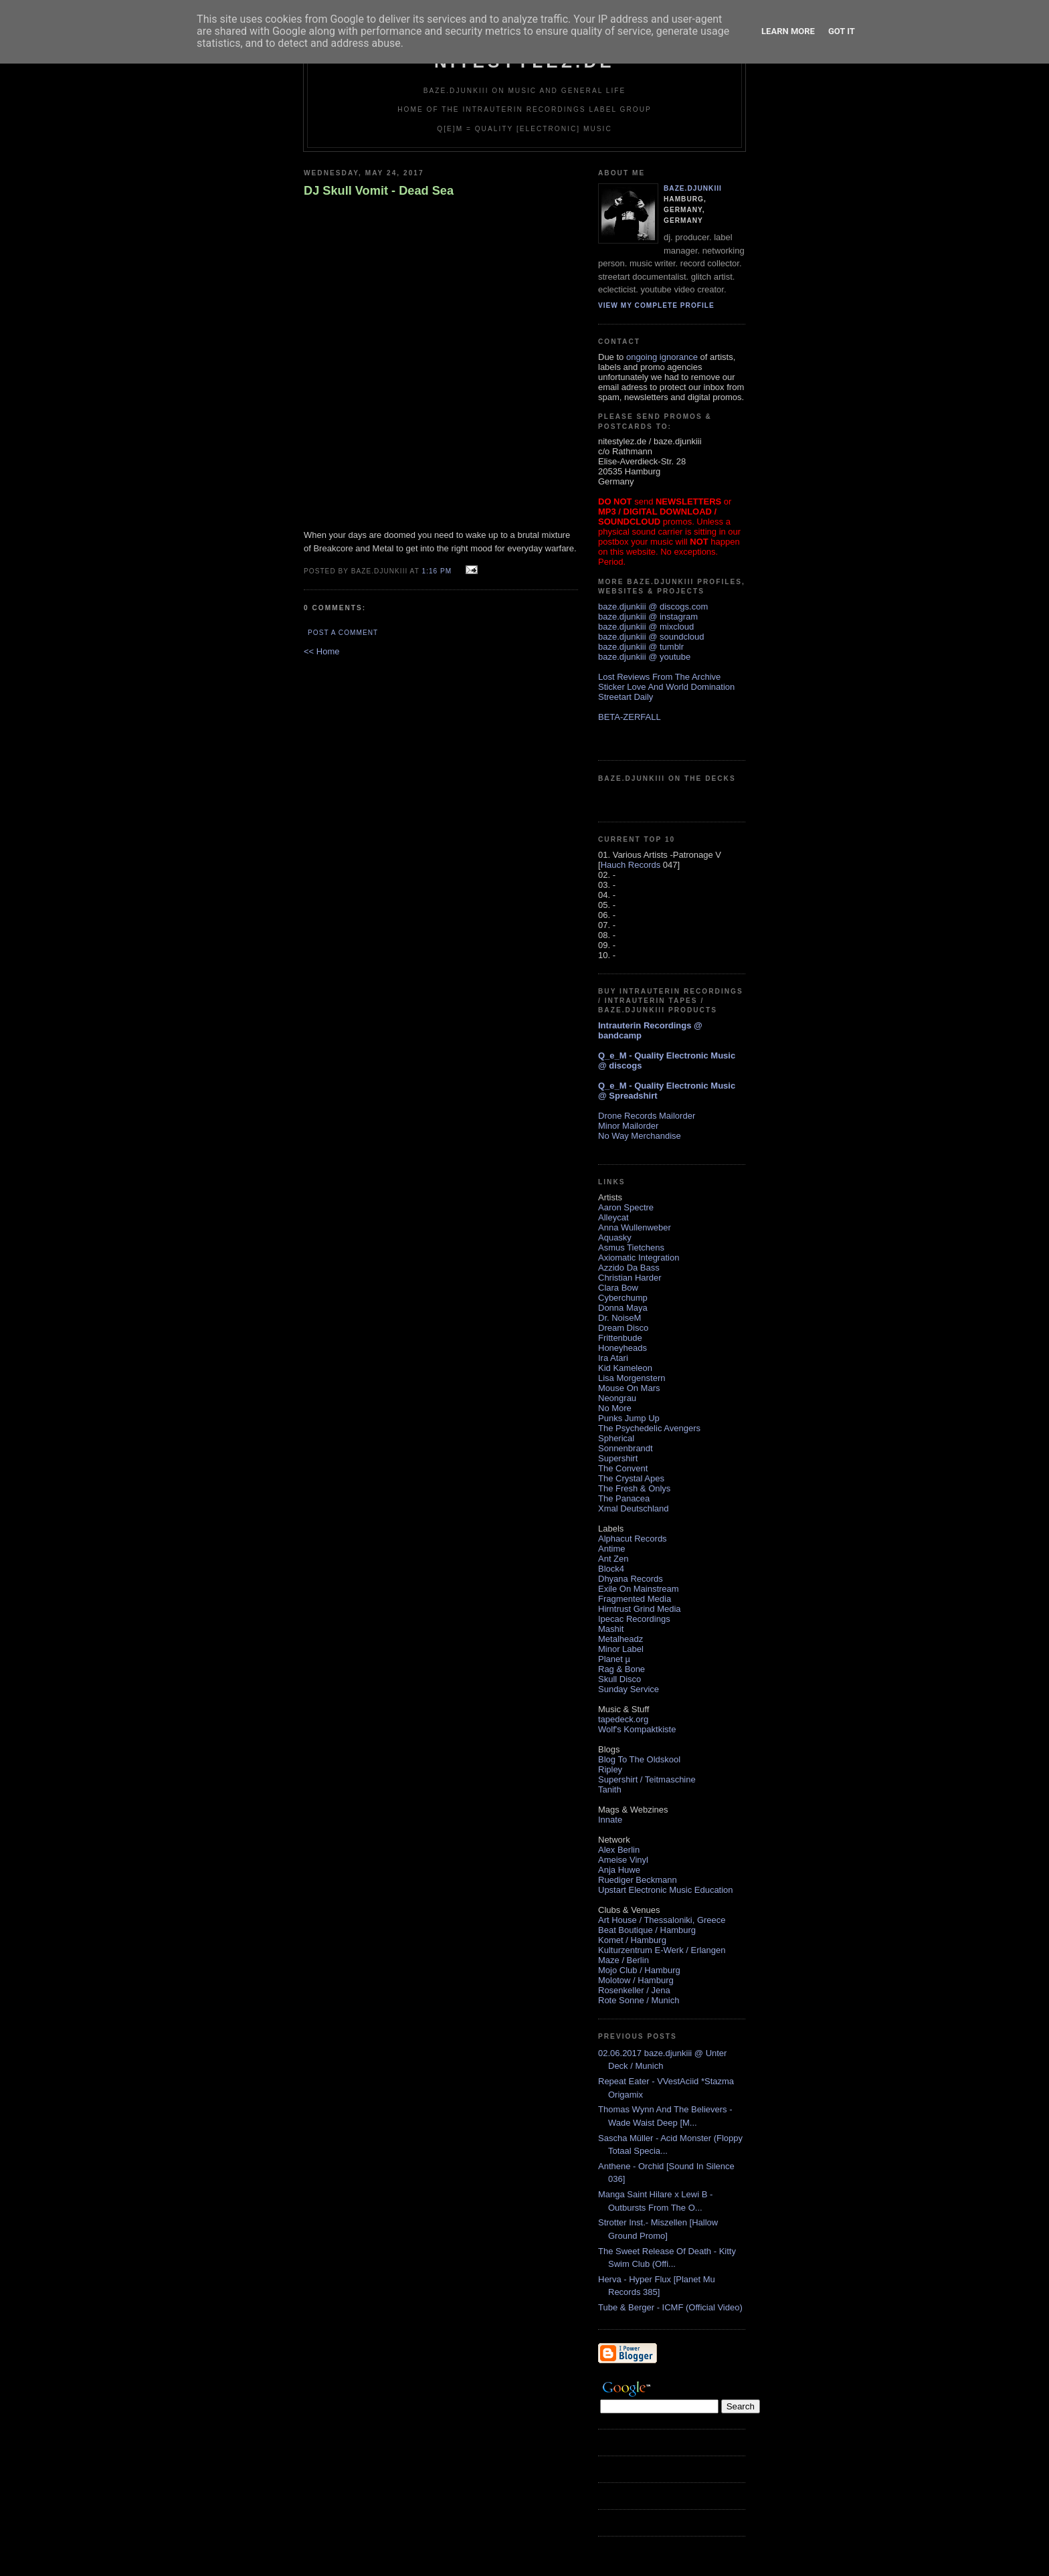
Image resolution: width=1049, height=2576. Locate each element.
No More (615, 1408)
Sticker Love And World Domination (666, 687)
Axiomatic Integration (638, 1258)
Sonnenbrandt (625, 1448)
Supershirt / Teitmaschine (647, 1779)
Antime (611, 1549)
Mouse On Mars (629, 1388)
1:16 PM (436, 571)
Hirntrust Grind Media (639, 1609)
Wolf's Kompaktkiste (637, 1729)
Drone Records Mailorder (646, 1116)
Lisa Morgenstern (631, 1378)
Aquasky (615, 1237)
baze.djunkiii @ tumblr (641, 647)
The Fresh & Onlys (634, 1488)
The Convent (623, 1468)
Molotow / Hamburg (636, 1980)
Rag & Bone (621, 1669)
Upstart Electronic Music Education (665, 1890)
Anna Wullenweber (634, 1227)
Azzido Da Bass (629, 1268)
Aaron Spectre (626, 1207)
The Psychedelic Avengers (649, 1428)
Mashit (611, 1629)
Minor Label (621, 1649)
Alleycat (613, 1217)
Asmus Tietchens (631, 1248)
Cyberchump (623, 1298)
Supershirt (618, 1458)
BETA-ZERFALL (629, 717)
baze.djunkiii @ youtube (644, 657)
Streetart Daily (625, 697)
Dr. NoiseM (619, 1318)
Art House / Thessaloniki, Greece (662, 1920)
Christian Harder (630, 1278)
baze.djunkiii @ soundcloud (651, 637)
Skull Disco (619, 1679)
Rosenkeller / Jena (634, 1990)
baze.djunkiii (693, 188)
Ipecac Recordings (634, 1619)
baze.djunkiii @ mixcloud (646, 627)
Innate (610, 1820)
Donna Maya (623, 1308)
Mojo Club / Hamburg (639, 1970)
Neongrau (617, 1398)
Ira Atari (613, 1358)
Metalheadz (620, 1639)
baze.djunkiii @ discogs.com (653, 607)
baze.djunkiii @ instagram (648, 617)
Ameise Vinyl (623, 1860)
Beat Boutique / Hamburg (647, 1930)
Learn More (788, 31)
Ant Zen (613, 1559)
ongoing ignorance (662, 357)
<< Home (321, 651)
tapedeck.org (623, 1719)
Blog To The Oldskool (639, 1759)
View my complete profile (656, 305)
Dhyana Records (630, 1579)
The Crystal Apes (631, 1478)
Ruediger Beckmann (637, 1880)
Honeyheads (622, 1348)
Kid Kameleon (625, 1368)
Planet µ (614, 1659)
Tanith (610, 1789)
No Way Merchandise (639, 1136)
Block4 (611, 1569)
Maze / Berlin (623, 1960)
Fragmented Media (634, 1599)
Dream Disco (623, 1328)
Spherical (616, 1438)
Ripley (610, 1769)
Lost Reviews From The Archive (659, 677)
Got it (841, 31)
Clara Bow (618, 1288)
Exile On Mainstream (638, 1589)
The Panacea (624, 1498)
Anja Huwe (619, 1870)
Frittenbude (620, 1338)
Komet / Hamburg (632, 1940)
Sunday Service (628, 1689)
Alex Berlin (619, 1850)
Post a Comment (343, 632)
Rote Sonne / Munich (638, 2000)
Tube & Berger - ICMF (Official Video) (670, 2307)
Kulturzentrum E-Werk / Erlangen (662, 1950)
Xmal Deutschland (633, 1508)
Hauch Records (631, 865)
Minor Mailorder (628, 1126)
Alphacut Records (632, 1539)
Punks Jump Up (629, 1418)
